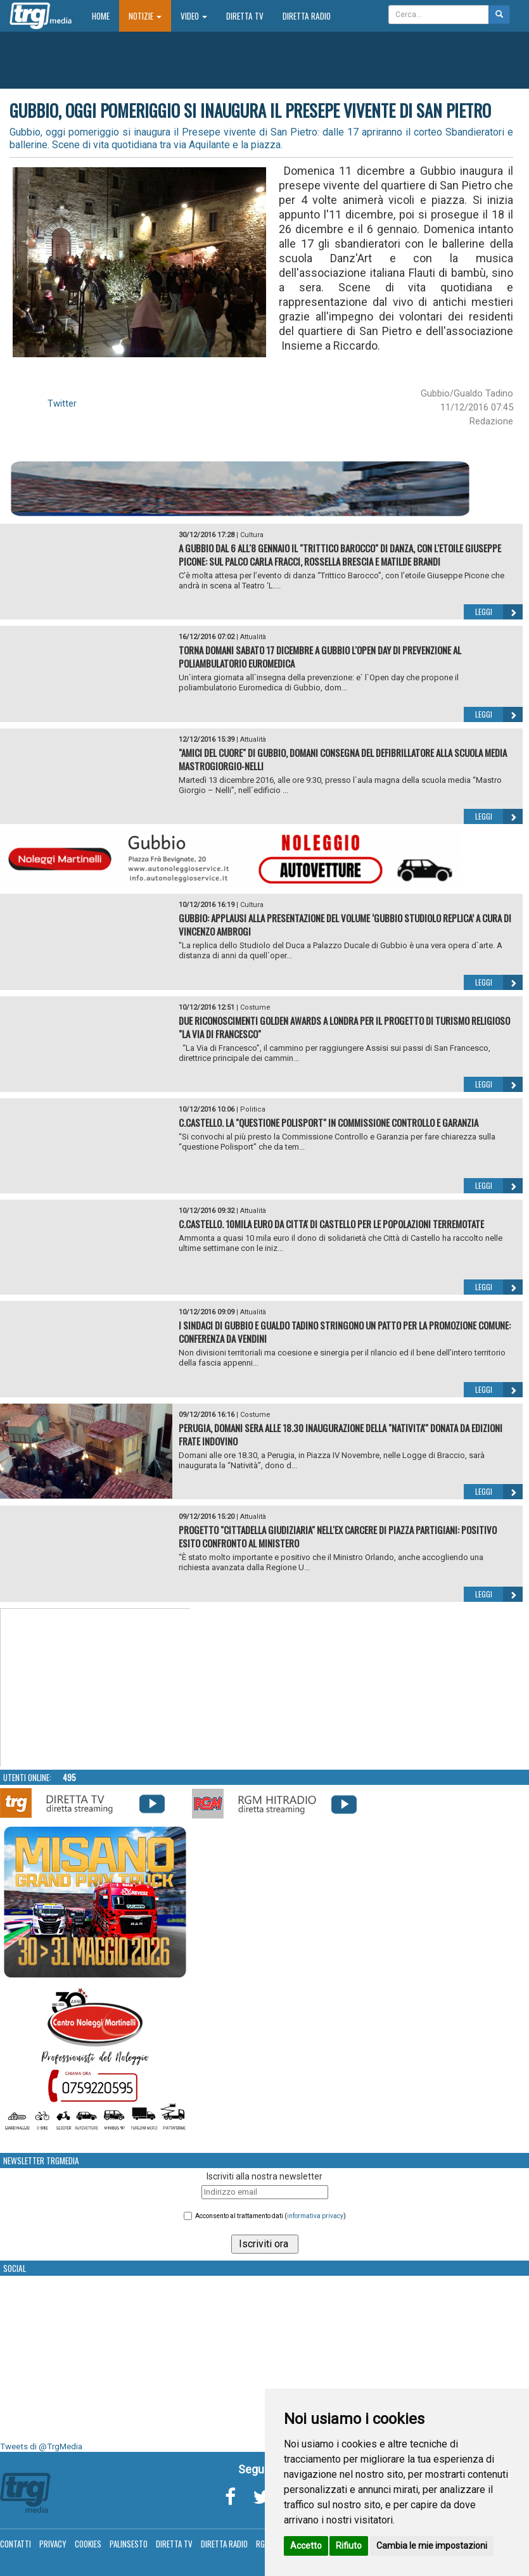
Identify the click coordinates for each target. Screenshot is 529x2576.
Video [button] (194, 16)
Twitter (62, 403)
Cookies (88, 2543)
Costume (255, 1007)
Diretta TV (245, 16)
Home (105, 15)
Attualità (253, 637)
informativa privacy (315, 2215)
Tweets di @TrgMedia (41, 2446)
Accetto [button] (306, 2546)
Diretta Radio (307, 16)
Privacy (53, 2543)
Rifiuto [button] (349, 2546)
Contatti (15, 2543)
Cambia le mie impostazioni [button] (431, 2546)
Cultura (252, 535)
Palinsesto (129, 2543)
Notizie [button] (145, 16)
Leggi (499, 611)
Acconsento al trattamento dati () (270, 2215)
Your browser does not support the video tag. (96, 1688)
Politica (252, 1109)
